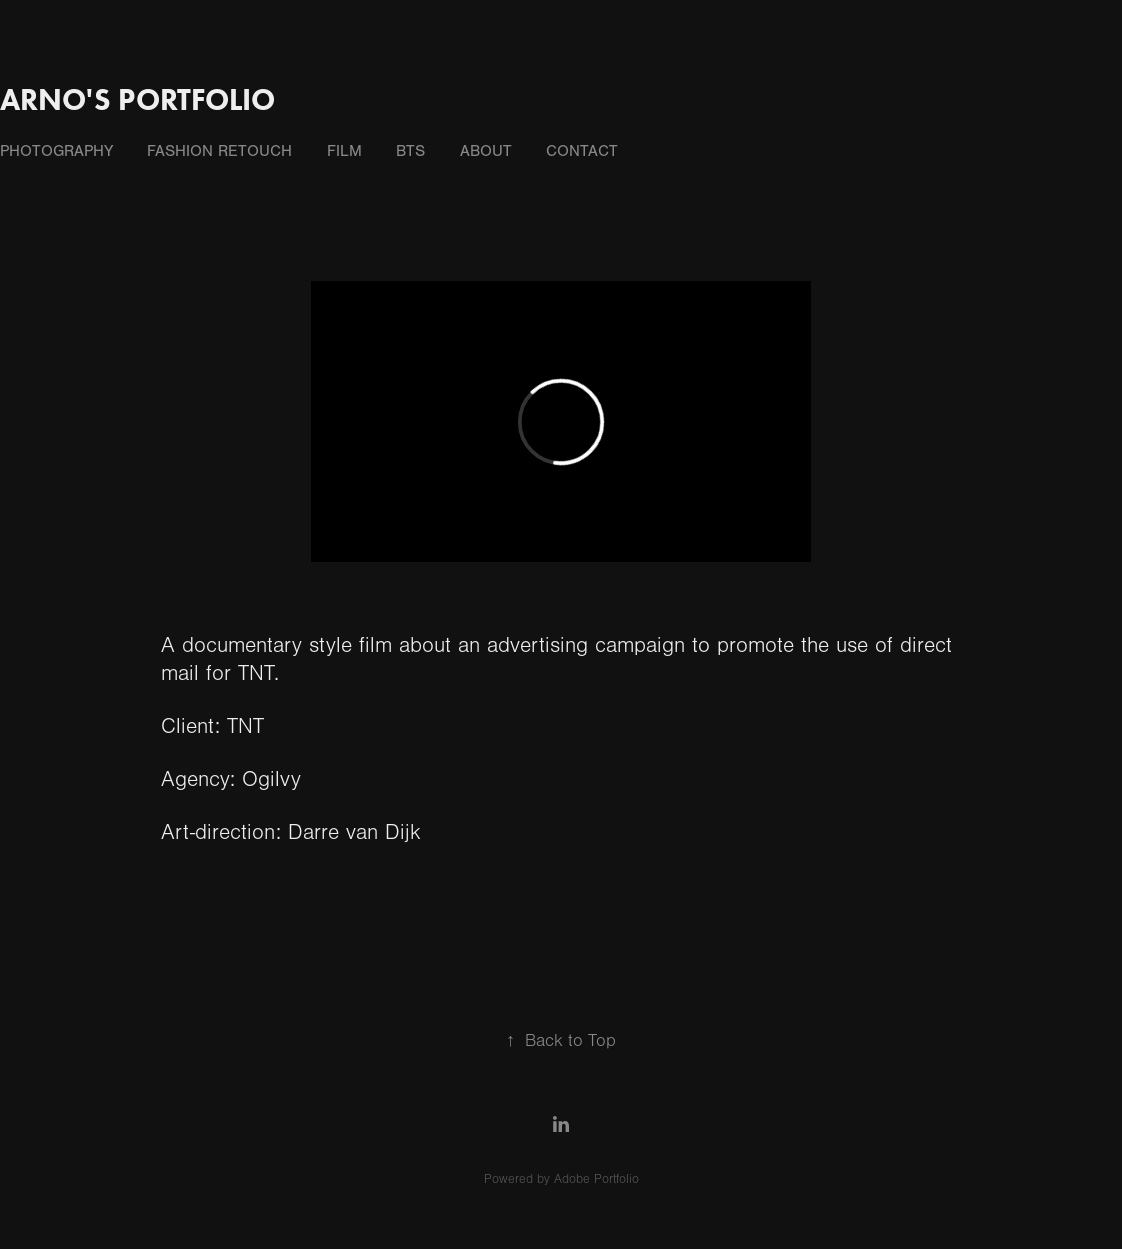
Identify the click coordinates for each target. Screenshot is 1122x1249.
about (486, 151)
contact (582, 151)
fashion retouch (219, 151)
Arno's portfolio (137, 99)
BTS (410, 151)
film (344, 151)
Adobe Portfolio (596, 1179)
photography (56, 151)
